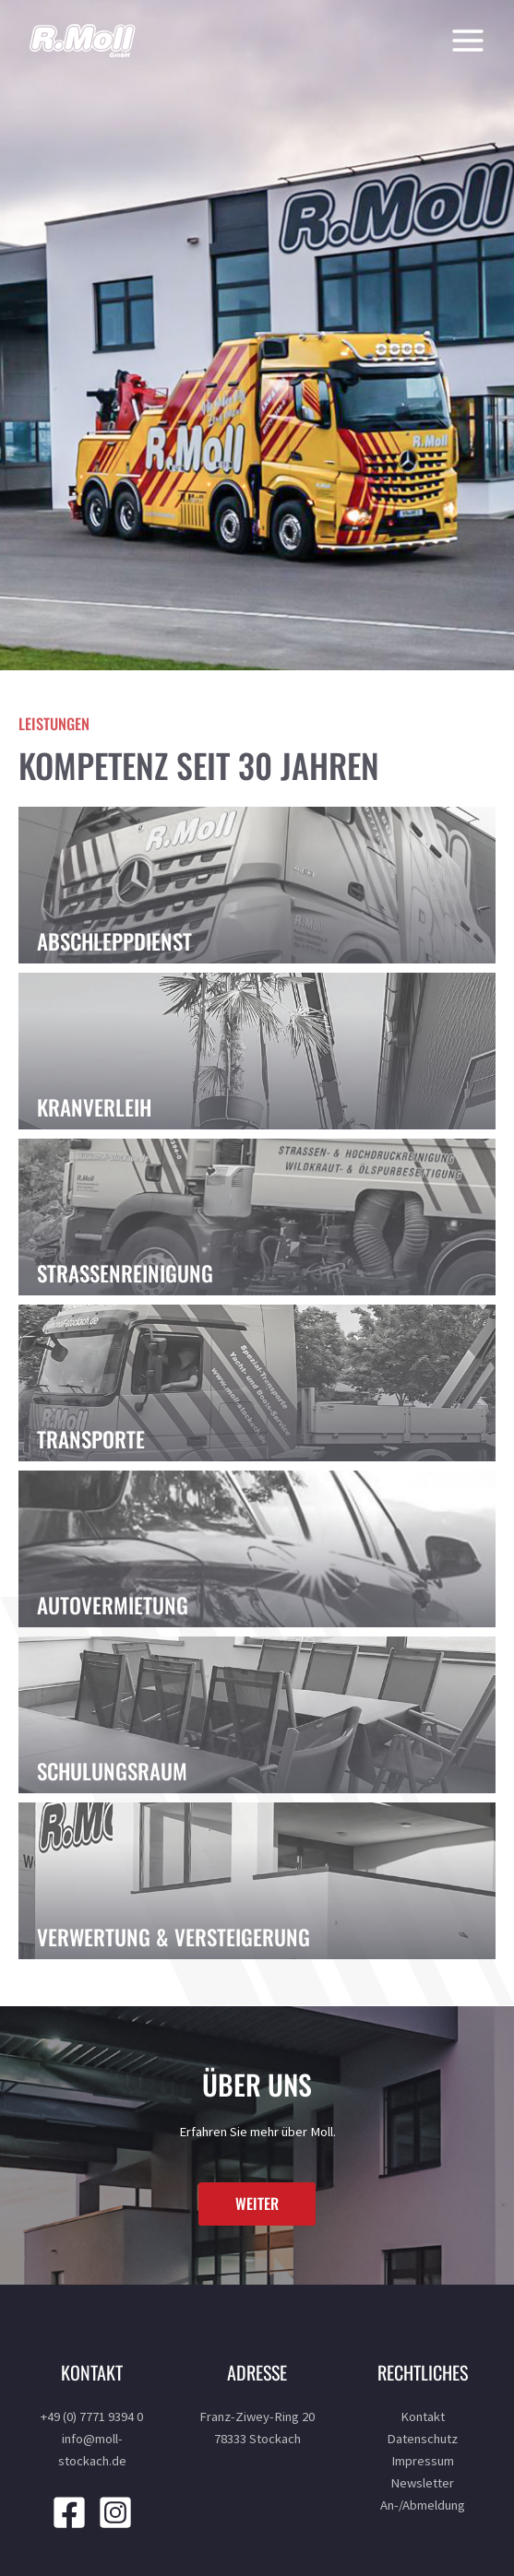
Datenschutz (422, 2438)
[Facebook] (69, 2512)
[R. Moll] (83, 41)
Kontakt (422, 2416)
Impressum (422, 2460)
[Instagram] (115, 2512)
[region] (257, 335)
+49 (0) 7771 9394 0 (92, 2416)
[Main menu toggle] (462, 41)
